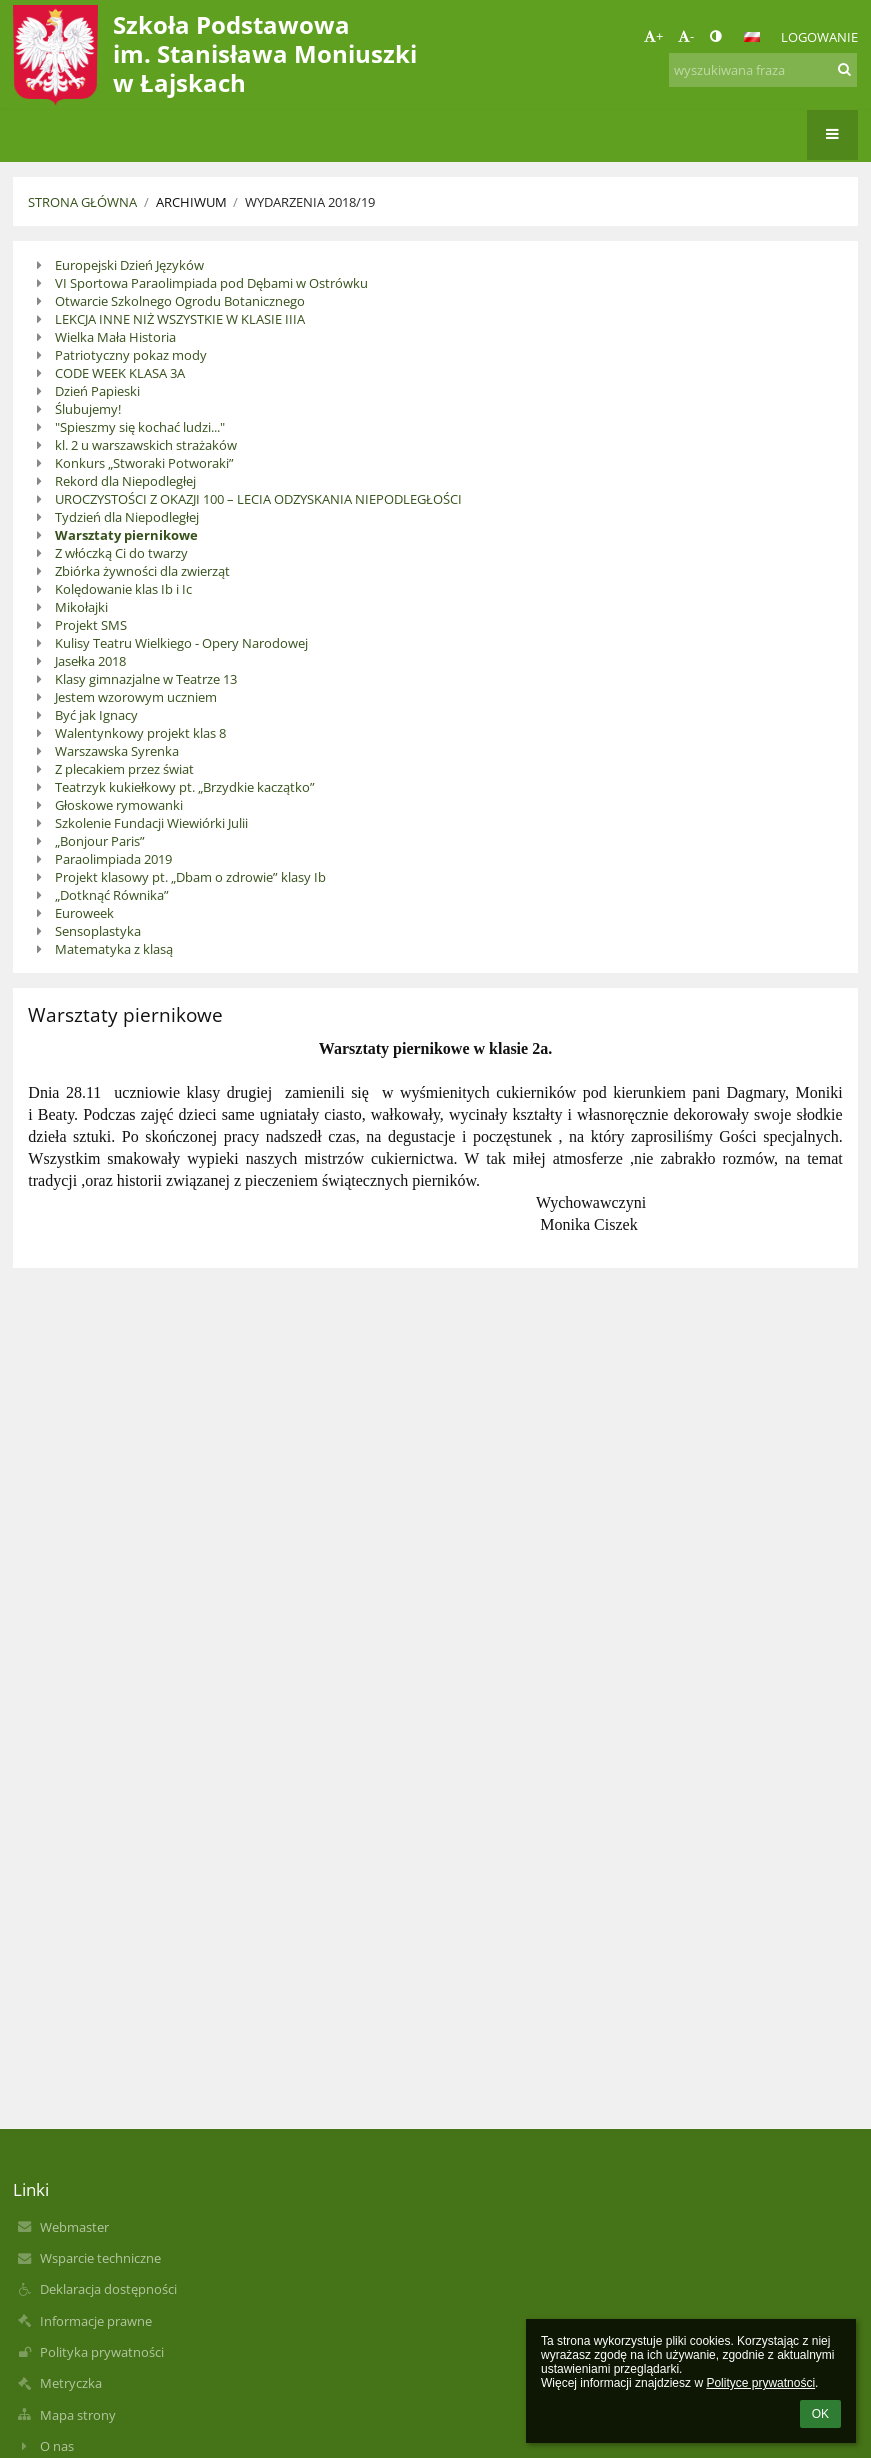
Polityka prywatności (102, 2352)
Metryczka (71, 2383)
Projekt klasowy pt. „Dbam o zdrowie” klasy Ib (190, 877)
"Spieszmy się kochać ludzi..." (140, 427)
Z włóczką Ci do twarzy (121, 553)
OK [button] (820, 2414)
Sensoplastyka (98, 931)
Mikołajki (81, 607)
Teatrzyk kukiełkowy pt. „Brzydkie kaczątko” (185, 787)
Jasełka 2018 (90, 661)
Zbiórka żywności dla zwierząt (142, 571)
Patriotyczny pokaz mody (131, 355)
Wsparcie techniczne (100, 2258)
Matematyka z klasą (114, 949)
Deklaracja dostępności (108, 2289)
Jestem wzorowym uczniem (136, 697)
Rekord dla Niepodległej (125, 481)
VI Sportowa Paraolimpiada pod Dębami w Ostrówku (211, 283)
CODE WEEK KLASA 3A (120, 373)
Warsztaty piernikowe (126, 535)
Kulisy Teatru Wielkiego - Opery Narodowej (181, 643)
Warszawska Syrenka (117, 751)
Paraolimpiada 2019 (113, 859)
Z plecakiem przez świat (124, 769)
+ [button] (653, 36)
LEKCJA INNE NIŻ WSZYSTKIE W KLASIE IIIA (180, 319)
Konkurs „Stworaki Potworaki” (144, 463)
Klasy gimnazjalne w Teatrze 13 (146, 679)
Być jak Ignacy (96, 715)
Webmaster (74, 2227)
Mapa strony (78, 2415)
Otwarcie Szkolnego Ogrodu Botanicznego (180, 301)
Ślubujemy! (88, 409)
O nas (57, 2446)
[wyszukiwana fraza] (763, 70)
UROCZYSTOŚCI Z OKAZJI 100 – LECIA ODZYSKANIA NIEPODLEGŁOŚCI (258, 499)
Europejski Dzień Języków (129, 265)
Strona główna (82, 202)
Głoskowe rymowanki (119, 805)
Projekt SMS (91, 625)
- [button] (686, 36)
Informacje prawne (96, 2321)
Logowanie (819, 37)
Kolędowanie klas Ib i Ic (123, 589)
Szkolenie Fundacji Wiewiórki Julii (151, 823)
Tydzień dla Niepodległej (127, 517)
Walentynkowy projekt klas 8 (140, 733)
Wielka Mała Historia (115, 337)
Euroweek (84, 913)
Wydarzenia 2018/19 (310, 202)
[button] (752, 37)
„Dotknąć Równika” (112, 895)
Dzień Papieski (97, 391)
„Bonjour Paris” (100, 841)
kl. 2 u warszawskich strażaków (146, 445)
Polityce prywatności (760, 2383)
